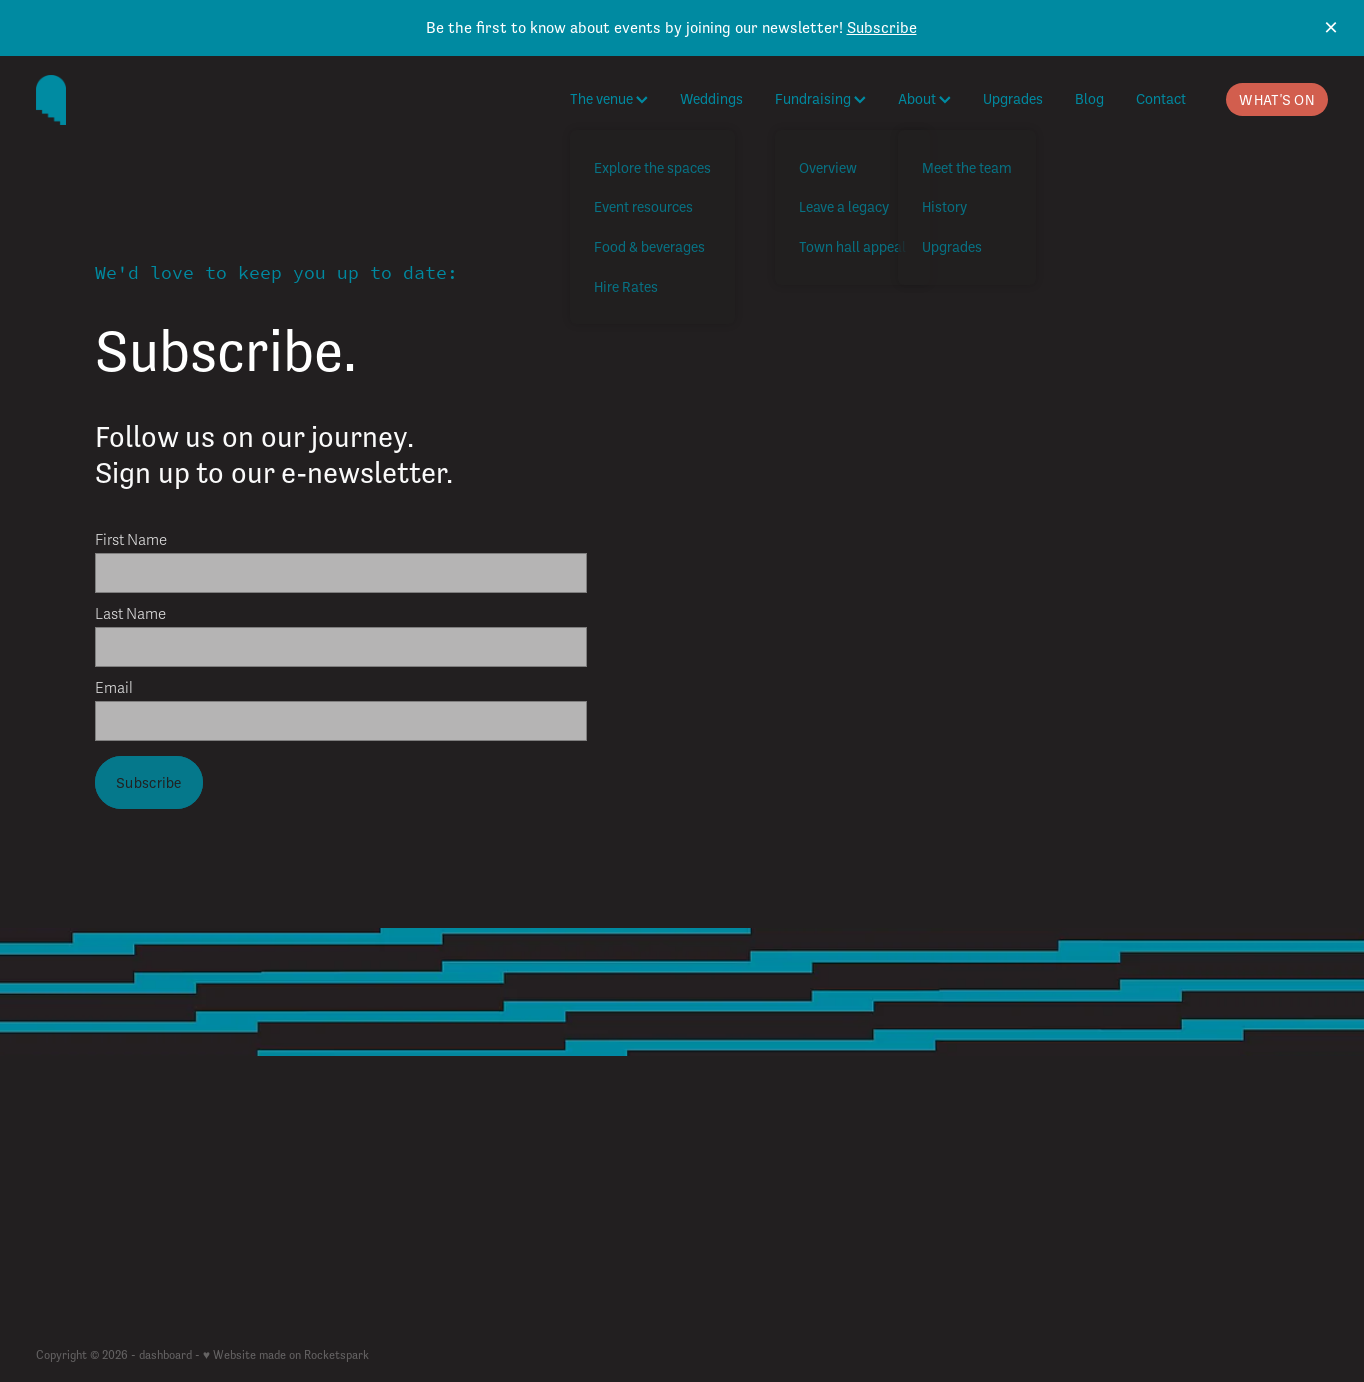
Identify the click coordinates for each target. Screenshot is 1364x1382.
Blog (1089, 98)
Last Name (130, 614)
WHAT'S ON (1277, 99)
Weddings (711, 98)
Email (114, 688)
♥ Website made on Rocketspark (286, 1355)
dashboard (165, 1355)
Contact (1161, 98)
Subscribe (882, 27)
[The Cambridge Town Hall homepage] (165, 100)
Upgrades (1013, 98)
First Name (131, 540)
